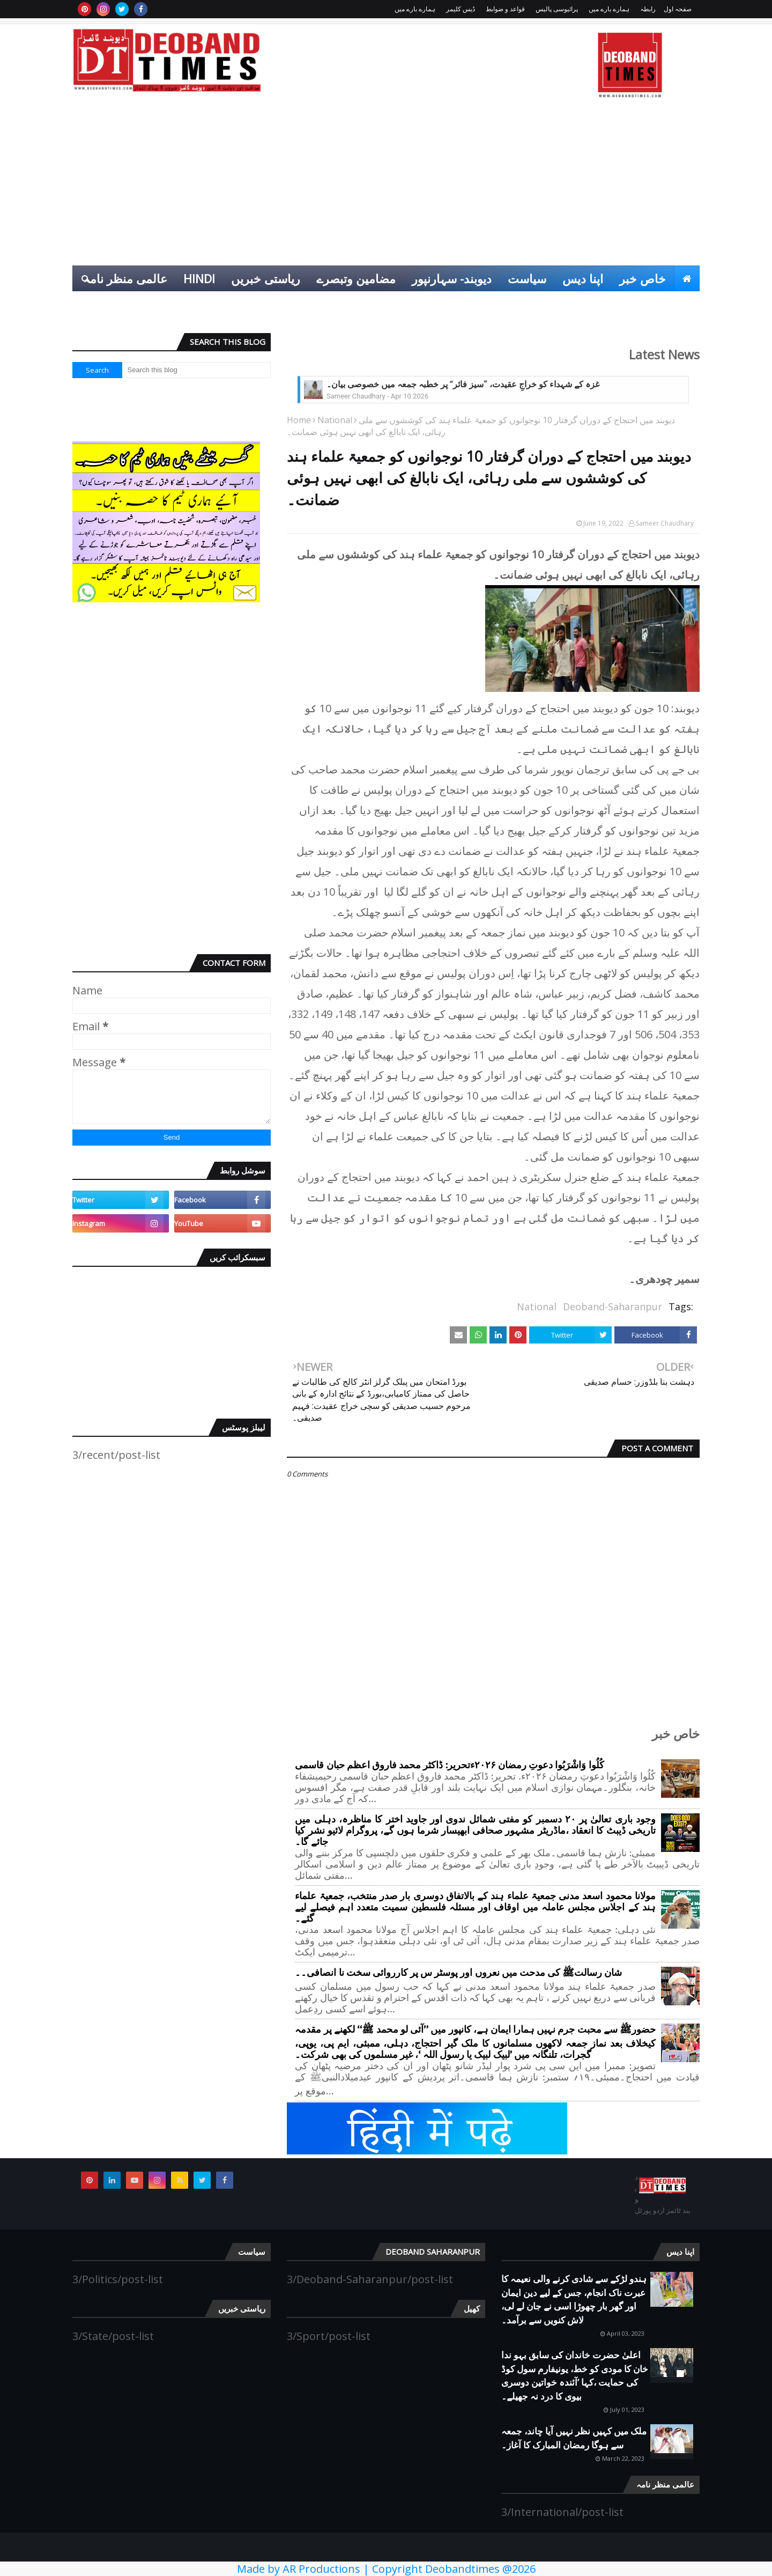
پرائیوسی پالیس (557, 8)
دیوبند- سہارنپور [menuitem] (452, 278)
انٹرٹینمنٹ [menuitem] (627, 304)
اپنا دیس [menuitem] (582, 278)
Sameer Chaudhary (665, 523)
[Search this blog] (196, 370)
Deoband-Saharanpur (612, 1306)
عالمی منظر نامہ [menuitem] (125, 278)
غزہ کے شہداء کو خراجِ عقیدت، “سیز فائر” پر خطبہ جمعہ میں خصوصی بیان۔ (462, 384)
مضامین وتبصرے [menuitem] (356, 278)
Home (299, 420)
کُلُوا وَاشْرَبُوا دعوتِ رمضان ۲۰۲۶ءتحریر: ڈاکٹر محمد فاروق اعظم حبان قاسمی (449, 1765)
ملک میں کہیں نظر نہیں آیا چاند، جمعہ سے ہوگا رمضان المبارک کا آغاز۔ (574, 2438)
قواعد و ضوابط (505, 8)
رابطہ (648, 8)
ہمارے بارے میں (609, 8)
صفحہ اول (678, 8)
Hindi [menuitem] (199, 278)
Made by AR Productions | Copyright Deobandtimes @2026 (386, 2569)
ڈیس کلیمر (460, 8)
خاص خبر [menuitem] (642, 278)
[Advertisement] (386, 185)
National (334, 420)
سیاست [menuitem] (527, 278)
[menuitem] (687, 278)
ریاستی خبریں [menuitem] (265, 278)
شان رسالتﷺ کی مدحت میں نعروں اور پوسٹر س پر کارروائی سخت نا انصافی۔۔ (458, 1973)
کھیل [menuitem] (680, 304)
